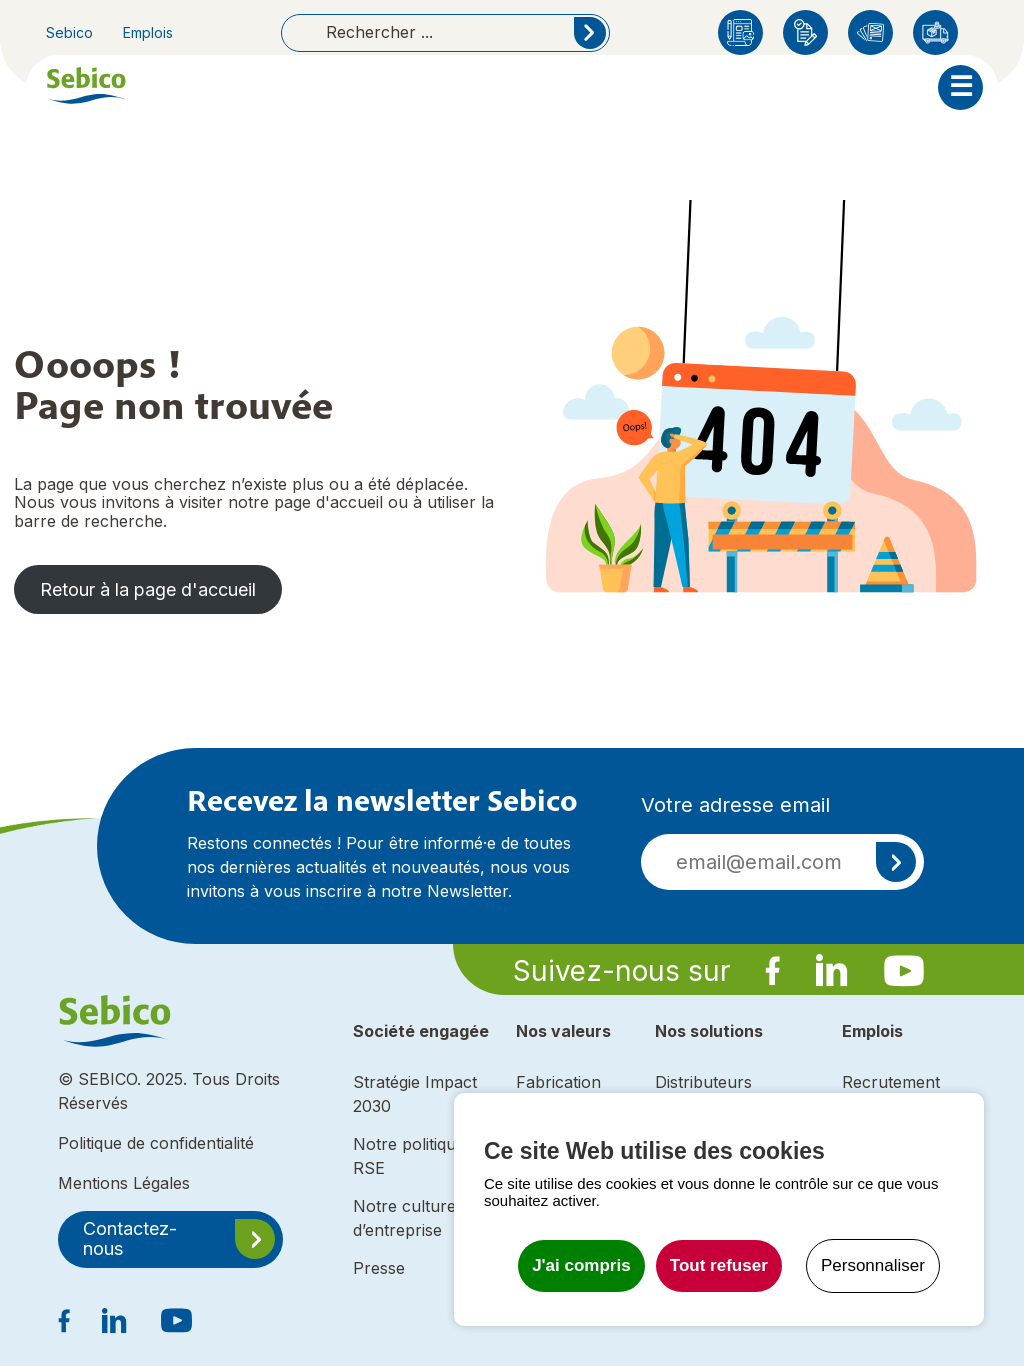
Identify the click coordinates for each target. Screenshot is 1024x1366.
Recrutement (891, 1082)
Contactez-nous (130, 1239)
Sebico (69, 32)
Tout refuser (719, 1265)
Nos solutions (709, 1031)
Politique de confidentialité (156, 1143)
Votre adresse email (735, 805)
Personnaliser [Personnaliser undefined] (873, 1265)
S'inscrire (896, 862)
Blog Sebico (740, 32)
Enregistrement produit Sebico (805, 32)
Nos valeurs (563, 1031)
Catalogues (870, 32)
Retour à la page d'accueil (148, 589)
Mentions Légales (124, 1183)
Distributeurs (935, 32)
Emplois (148, 32)
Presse (379, 1268)
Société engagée (421, 1031)
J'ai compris (581, 1265)
